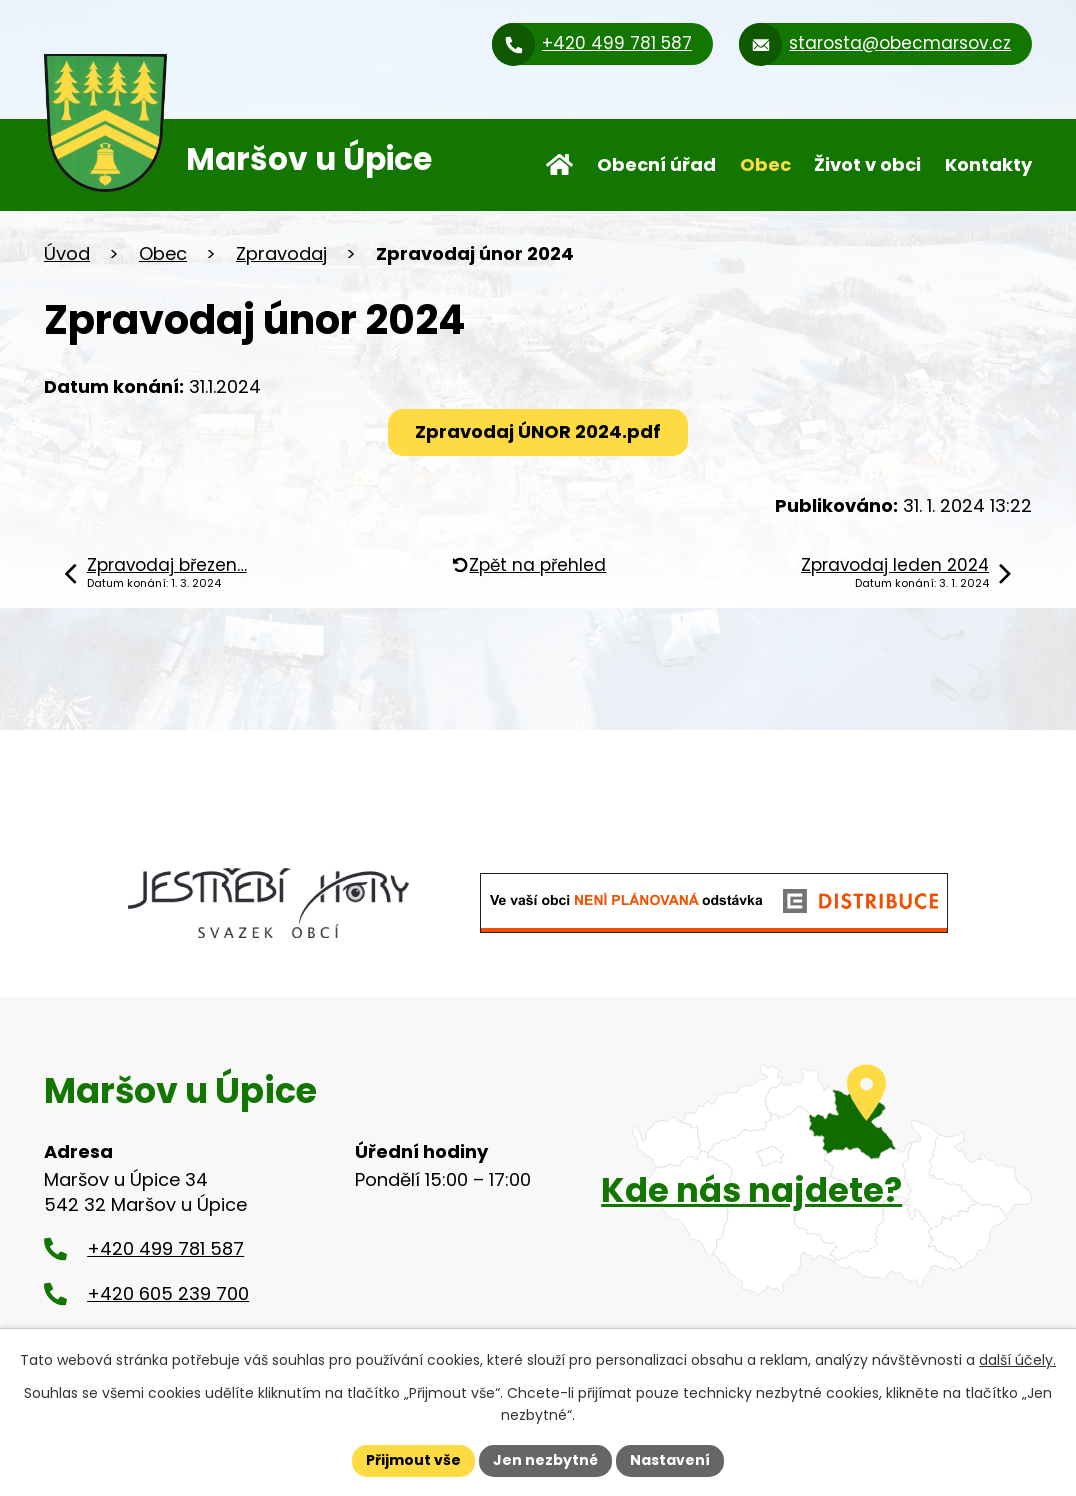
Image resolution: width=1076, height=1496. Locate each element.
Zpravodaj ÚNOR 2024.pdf (538, 431)
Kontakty (988, 164)
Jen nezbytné (545, 1460)
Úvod (559, 165)
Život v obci (867, 164)
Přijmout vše (413, 1460)
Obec (765, 164)
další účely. (1017, 1360)
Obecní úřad (656, 164)
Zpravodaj (281, 253)
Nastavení (670, 1460)
